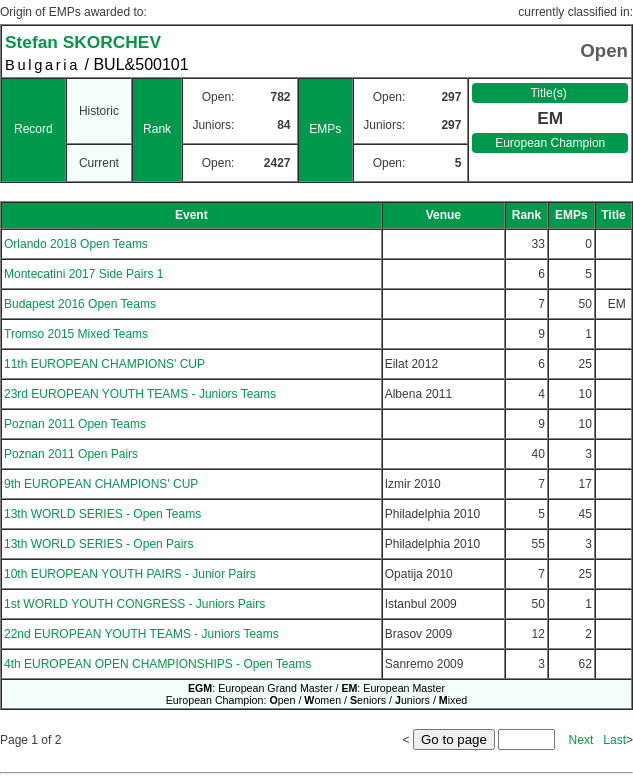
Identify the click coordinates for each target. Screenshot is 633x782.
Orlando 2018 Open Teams (76, 244)
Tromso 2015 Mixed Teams (76, 334)
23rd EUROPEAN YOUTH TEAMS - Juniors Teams (140, 394)
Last (614, 740)
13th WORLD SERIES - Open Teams (102, 514)
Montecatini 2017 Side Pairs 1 (83, 274)
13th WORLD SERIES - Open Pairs (98, 544)
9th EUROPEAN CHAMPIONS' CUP (101, 484)
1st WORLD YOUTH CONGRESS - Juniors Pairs (134, 604)
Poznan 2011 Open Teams (75, 424)
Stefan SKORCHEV (83, 42)
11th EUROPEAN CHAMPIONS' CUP (104, 364)
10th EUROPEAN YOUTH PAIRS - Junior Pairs (130, 574)
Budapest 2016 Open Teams (80, 304)
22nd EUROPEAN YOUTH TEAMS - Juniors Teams (141, 634)
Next (581, 740)
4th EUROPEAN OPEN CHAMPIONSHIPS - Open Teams (157, 664)
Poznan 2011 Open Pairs (71, 454)
